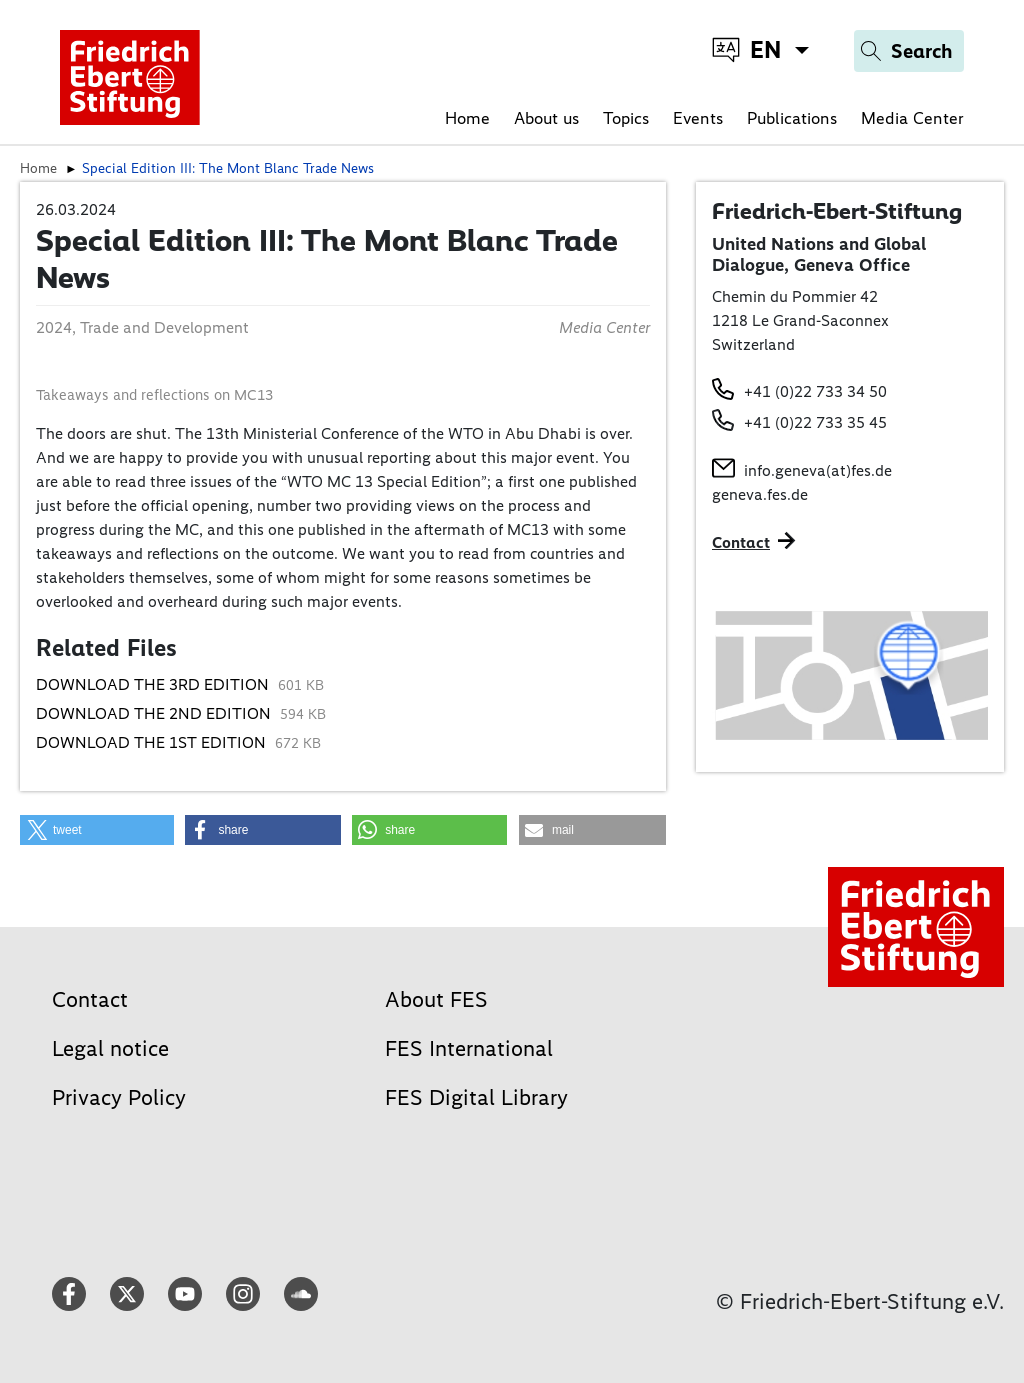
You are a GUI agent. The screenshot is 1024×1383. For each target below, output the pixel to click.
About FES (436, 999)
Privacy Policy (119, 1097)
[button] (97, 830)
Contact (90, 999)
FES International (469, 1048)
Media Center (912, 118)
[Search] (909, 51)
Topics (626, 118)
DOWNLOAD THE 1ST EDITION (153, 742)
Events (698, 118)
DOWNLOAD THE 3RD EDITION (154, 684)
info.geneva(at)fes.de (818, 470)
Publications (792, 118)
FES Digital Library (476, 1097)
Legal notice (110, 1048)
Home (467, 118)
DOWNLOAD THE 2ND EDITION (155, 713)
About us (546, 118)
